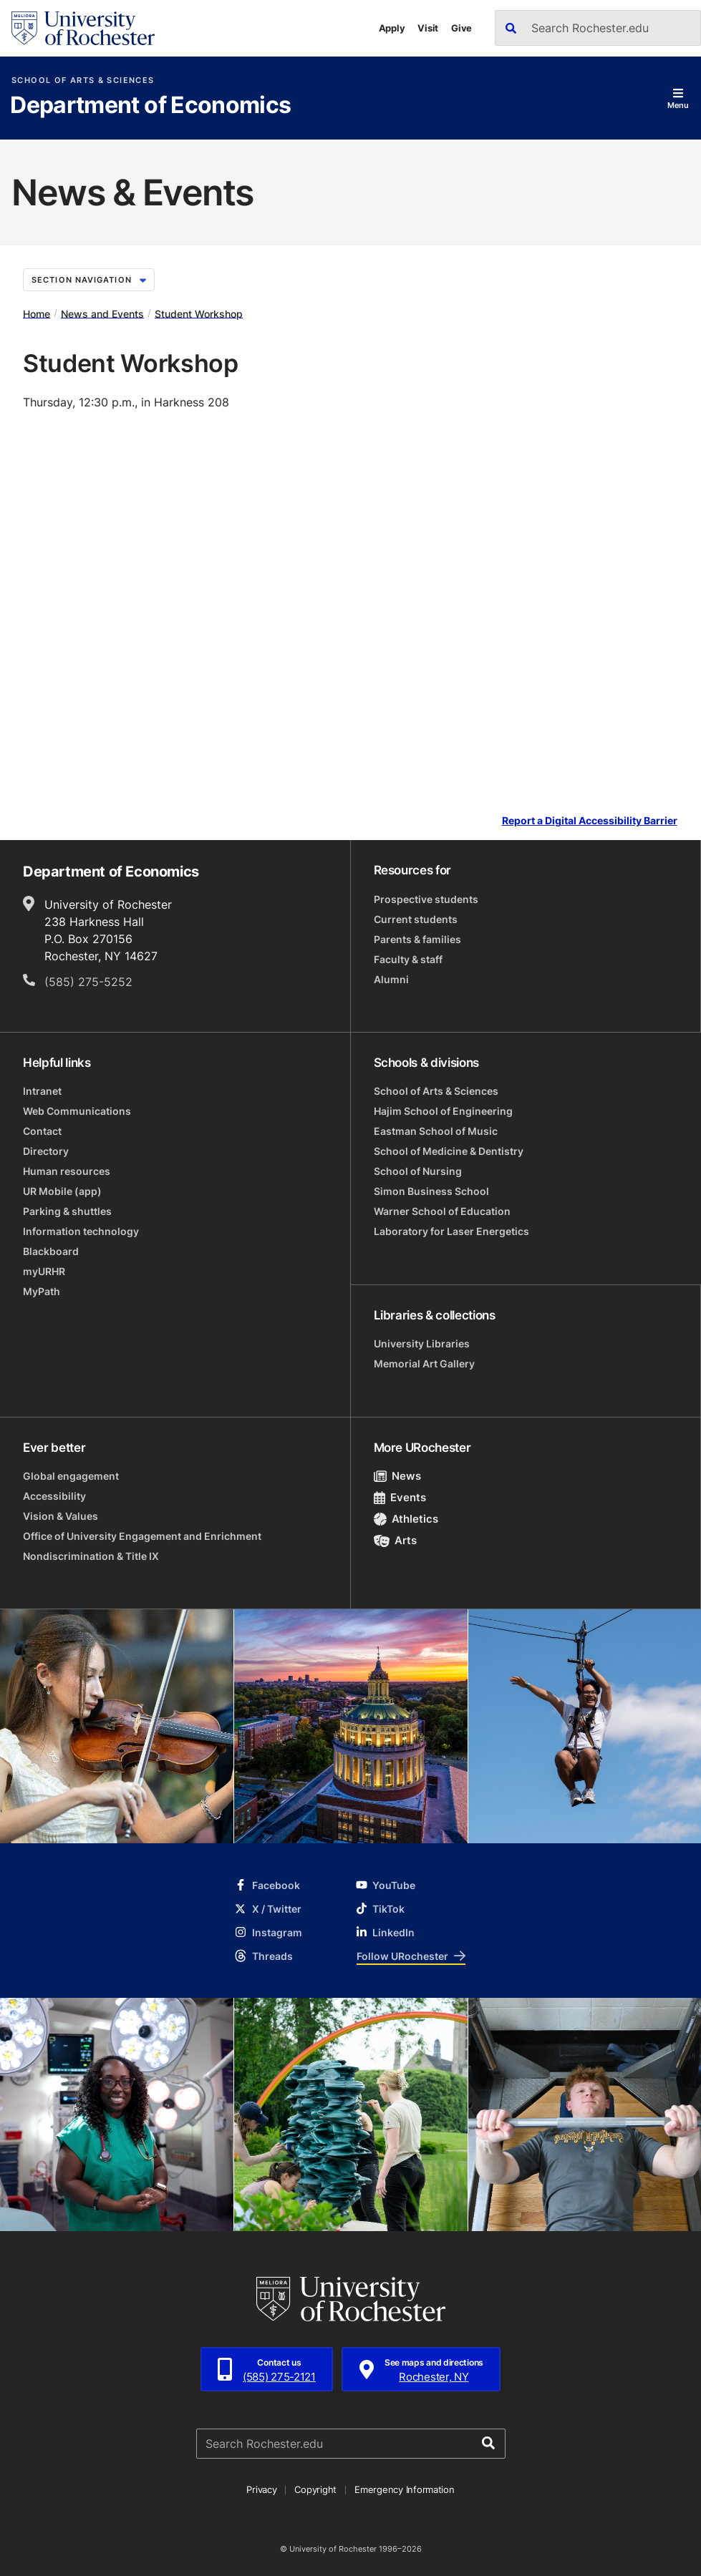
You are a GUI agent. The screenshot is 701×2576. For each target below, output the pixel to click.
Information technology (81, 1231)
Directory (46, 1151)
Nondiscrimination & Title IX (91, 1556)
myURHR (44, 1271)
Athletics (406, 1518)
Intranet (42, 1091)
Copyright (315, 2489)
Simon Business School (431, 1191)
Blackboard (51, 1251)
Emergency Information (404, 2489)
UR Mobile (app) (62, 1191)
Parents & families (417, 939)
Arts (395, 1540)
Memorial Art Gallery (424, 1363)
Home (36, 313)
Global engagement (71, 1476)
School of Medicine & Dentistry (448, 1151)
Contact (42, 1131)
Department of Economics (150, 106)
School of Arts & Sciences (82, 80)
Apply (392, 27)
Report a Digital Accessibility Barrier (589, 821)
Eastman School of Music (436, 1131)
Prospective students (426, 899)
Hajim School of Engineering (443, 1111)
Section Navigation (89, 280)
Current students (416, 919)
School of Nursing (418, 1171)
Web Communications (77, 1111)
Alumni (391, 979)
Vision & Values (60, 1516)
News (398, 1475)
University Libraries (422, 1343)
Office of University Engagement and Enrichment (142, 1536)
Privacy (261, 2489)
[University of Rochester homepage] (83, 28)
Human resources (66, 1171)
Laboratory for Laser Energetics (451, 1231)
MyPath (41, 1291)
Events (400, 1497)
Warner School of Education (442, 1211)
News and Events (102, 313)
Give (461, 27)
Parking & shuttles (67, 1211)
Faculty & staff (408, 959)
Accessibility (54, 1496)
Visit (427, 27)
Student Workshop (199, 313)
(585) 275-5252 (88, 982)
